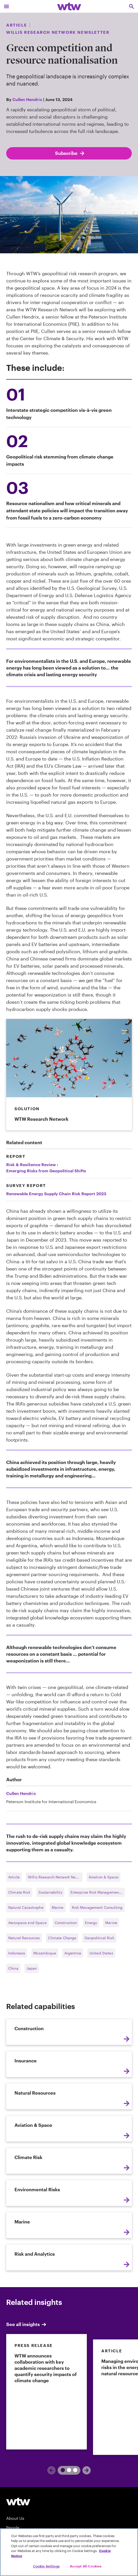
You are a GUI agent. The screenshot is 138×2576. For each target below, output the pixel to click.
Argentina (72, 1953)
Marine (58, 1907)
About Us (15, 2518)
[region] (69, 2552)
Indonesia (16, 1953)
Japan (32, 1968)
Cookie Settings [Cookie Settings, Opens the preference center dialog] (46, 2566)
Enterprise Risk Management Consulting (98, 1892)
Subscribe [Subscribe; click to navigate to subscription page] (70, 153)
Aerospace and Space (27, 1922)
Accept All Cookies (86, 2566)
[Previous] (51, 2470)
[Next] (86, 2470)
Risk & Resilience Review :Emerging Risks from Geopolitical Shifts (46, 1167)
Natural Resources (24, 1938)
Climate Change (62, 1938)
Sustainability (50, 1892)
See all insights (26, 2324)
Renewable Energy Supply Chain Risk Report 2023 (56, 1193)
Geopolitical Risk (99, 1938)
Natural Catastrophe (25, 1907)
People (12, 2527)
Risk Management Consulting (97, 1907)
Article (14, 1877)
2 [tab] (67, 2470)
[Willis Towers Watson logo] (18, 2501)
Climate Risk (19, 1892)
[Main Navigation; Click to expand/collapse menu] (6, 6)
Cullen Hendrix (27, 99)
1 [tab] (61, 2470)
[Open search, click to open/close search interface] (131, 6)
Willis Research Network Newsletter (55, 1877)
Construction (66, 1922)
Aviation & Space (103, 1877)
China (13, 1968)
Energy (91, 1922)
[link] (46, 2391)
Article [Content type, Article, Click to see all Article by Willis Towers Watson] (16, 24)
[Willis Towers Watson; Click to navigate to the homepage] (69, 6)
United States (101, 1953)
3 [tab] (73, 2470)
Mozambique (44, 1953)
